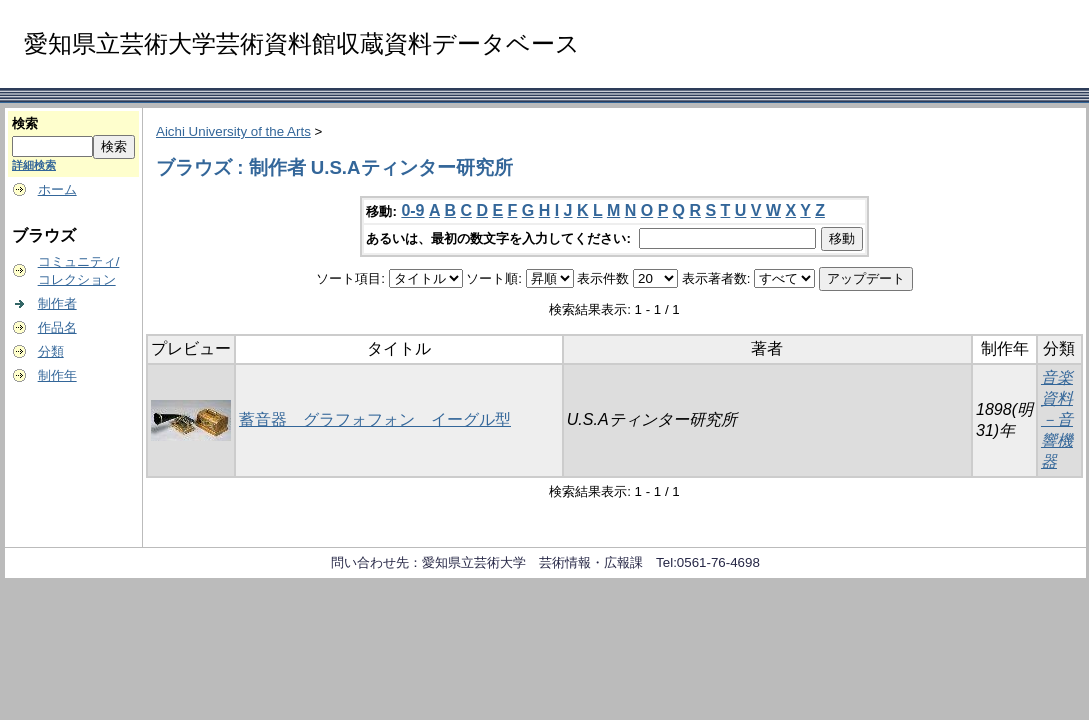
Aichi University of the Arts (233, 131)
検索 (25, 123)
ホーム (57, 189)
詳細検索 (34, 165)
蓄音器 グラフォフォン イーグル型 (375, 419)
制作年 (57, 375)
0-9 (412, 210)
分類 (51, 351)
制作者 (57, 303)
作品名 (57, 327)
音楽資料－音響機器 (1057, 419)
